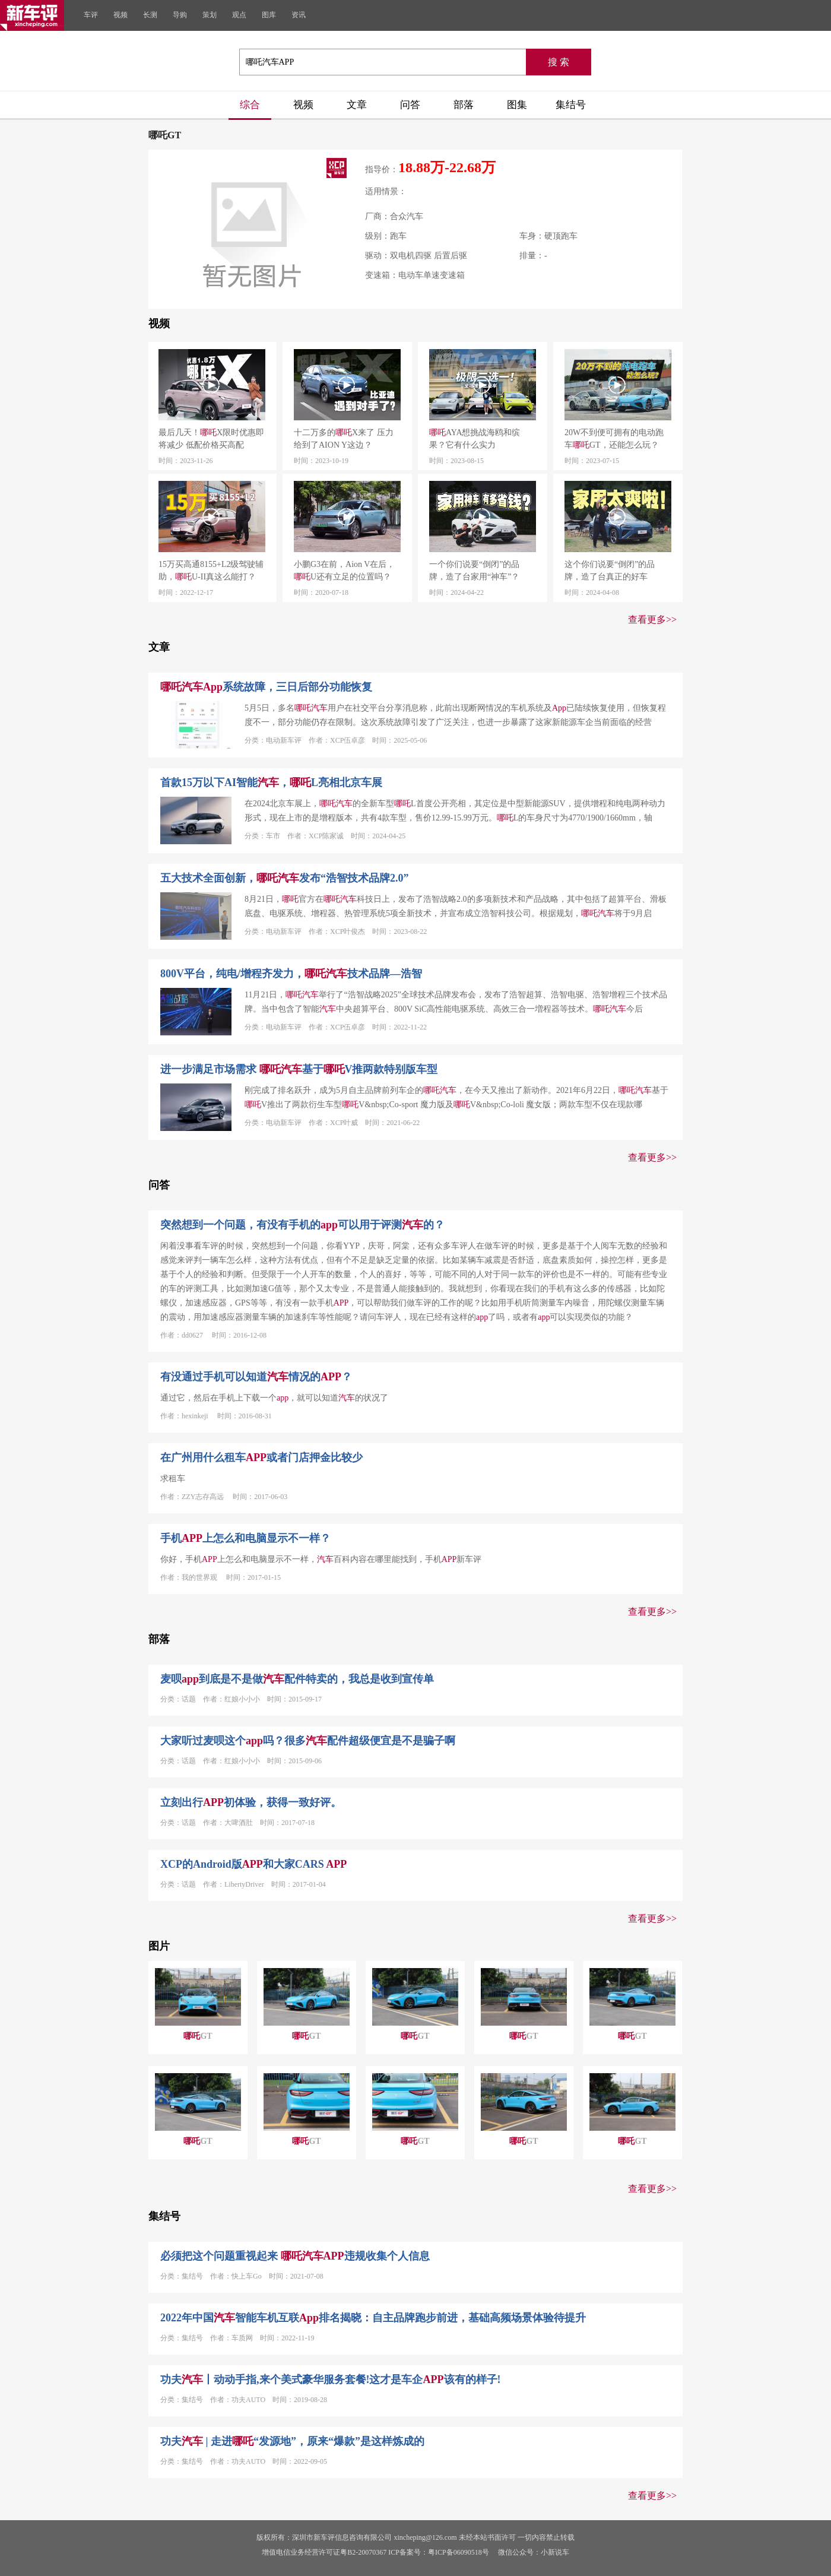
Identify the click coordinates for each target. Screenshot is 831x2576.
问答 (410, 104)
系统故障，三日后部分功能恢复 (266, 687)
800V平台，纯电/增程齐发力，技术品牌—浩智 (291, 974)
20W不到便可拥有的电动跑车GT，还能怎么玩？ (614, 438)
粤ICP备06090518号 (458, 2552)
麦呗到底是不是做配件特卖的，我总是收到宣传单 (297, 1679)
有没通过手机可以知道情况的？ (256, 1377)
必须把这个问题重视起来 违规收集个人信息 (295, 2256)
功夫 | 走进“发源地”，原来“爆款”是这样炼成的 (292, 2441)
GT (197, 2036)
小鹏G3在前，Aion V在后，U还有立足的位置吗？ (344, 570)
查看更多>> (652, 619)
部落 (463, 104)
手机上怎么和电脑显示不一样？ (245, 1538)
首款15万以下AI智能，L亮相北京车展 (271, 782)
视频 (120, 15)
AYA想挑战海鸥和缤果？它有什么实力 (475, 438)
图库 (269, 15)
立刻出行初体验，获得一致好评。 (250, 1802)
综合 (250, 104)
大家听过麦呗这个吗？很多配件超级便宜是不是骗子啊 (307, 1741)
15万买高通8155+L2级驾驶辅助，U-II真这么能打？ (211, 570)
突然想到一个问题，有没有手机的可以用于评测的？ (302, 1225)
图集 (517, 104)
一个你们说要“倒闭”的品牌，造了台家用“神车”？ (474, 570)
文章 (357, 104)
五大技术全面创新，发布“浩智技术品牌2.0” (284, 878)
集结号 (571, 104)
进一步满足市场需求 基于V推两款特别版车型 (299, 1069)
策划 (209, 15)
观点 (239, 15)
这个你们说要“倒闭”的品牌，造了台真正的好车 (609, 570)
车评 (91, 15)
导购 (180, 15)
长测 (150, 15)
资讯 (298, 15)
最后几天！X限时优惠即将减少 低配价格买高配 (211, 438)
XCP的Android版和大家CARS (253, 1864)
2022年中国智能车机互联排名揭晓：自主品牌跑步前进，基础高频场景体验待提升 (373, 2318)
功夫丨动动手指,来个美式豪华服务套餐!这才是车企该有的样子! (330, 2379)
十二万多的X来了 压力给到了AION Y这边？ (344, 438)
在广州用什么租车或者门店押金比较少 (261, 1457)
